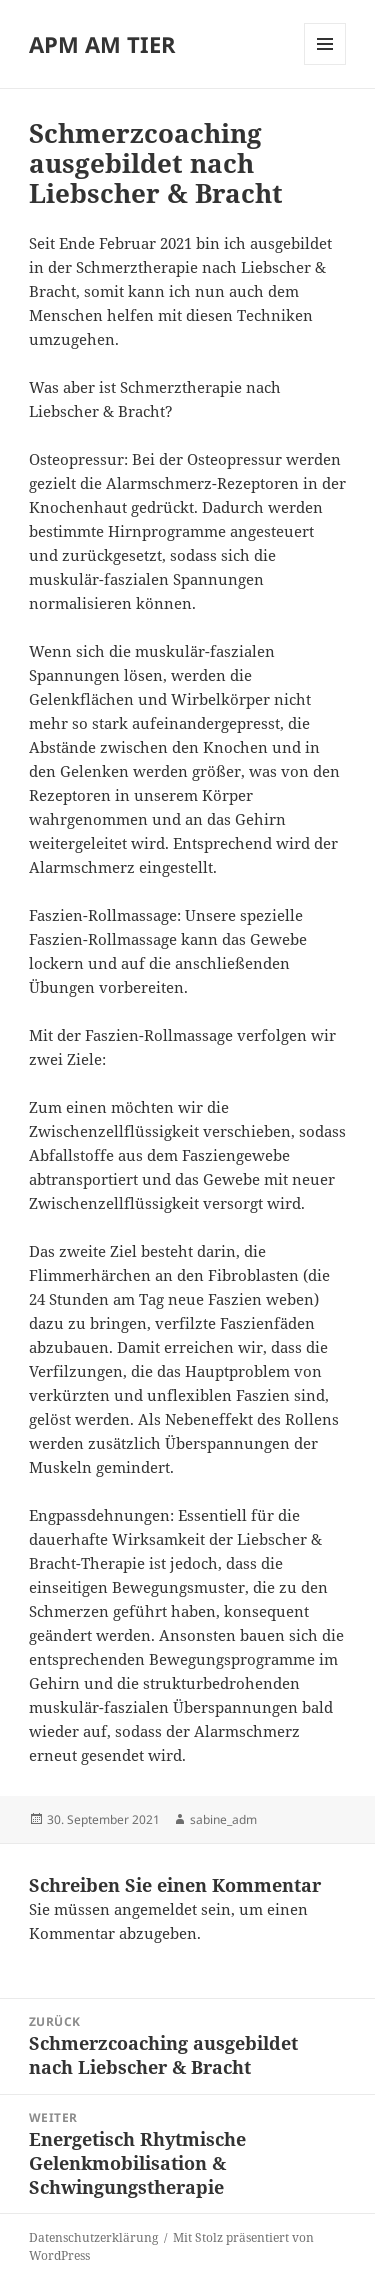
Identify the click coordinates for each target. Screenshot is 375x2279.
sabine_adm (223, 1819)
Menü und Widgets (325, 64)
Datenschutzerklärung (93, 2237)
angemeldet (155, 1909)
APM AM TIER (102, 44)
